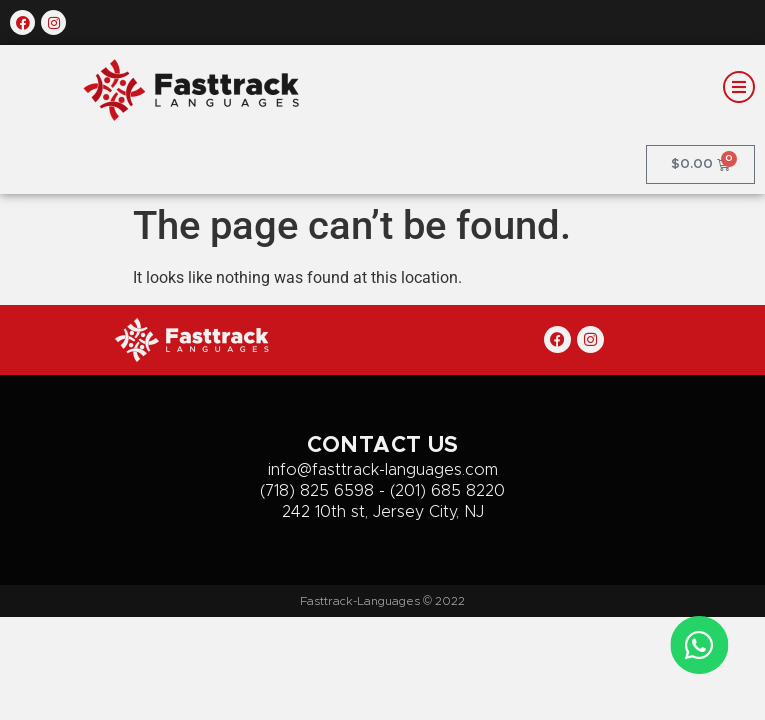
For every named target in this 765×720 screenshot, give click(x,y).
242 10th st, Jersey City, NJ (383, 512)
